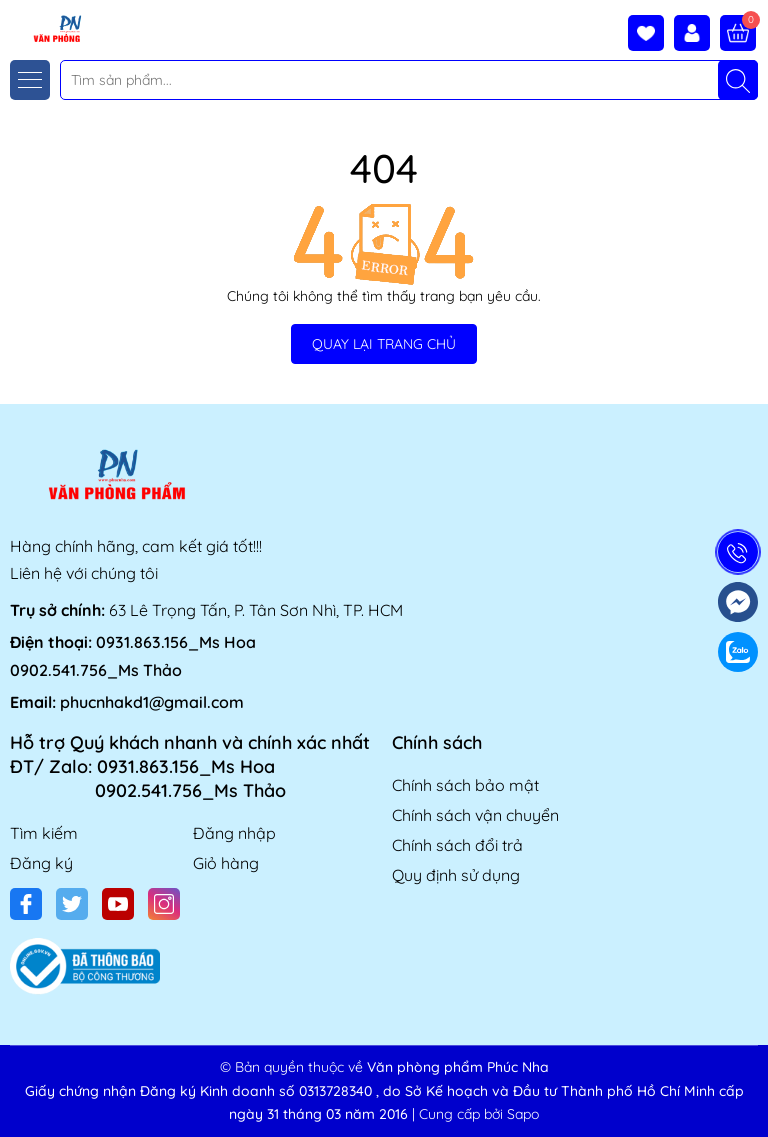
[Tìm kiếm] (738, 80)
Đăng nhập (234, 833)
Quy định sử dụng (456, 875)
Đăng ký (41, 863)
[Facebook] (26, 904)
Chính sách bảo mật (465, 785)
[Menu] (30, 80)
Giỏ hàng (226, 863)
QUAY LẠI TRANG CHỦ (384, 344)
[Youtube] (118, 904)
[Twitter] (72, 904)
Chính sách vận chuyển (475, 815)
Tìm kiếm (44, 833)
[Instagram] (164, 904)
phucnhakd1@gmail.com (152, 702)
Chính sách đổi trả (457, 845)
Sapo (523, 1114)
